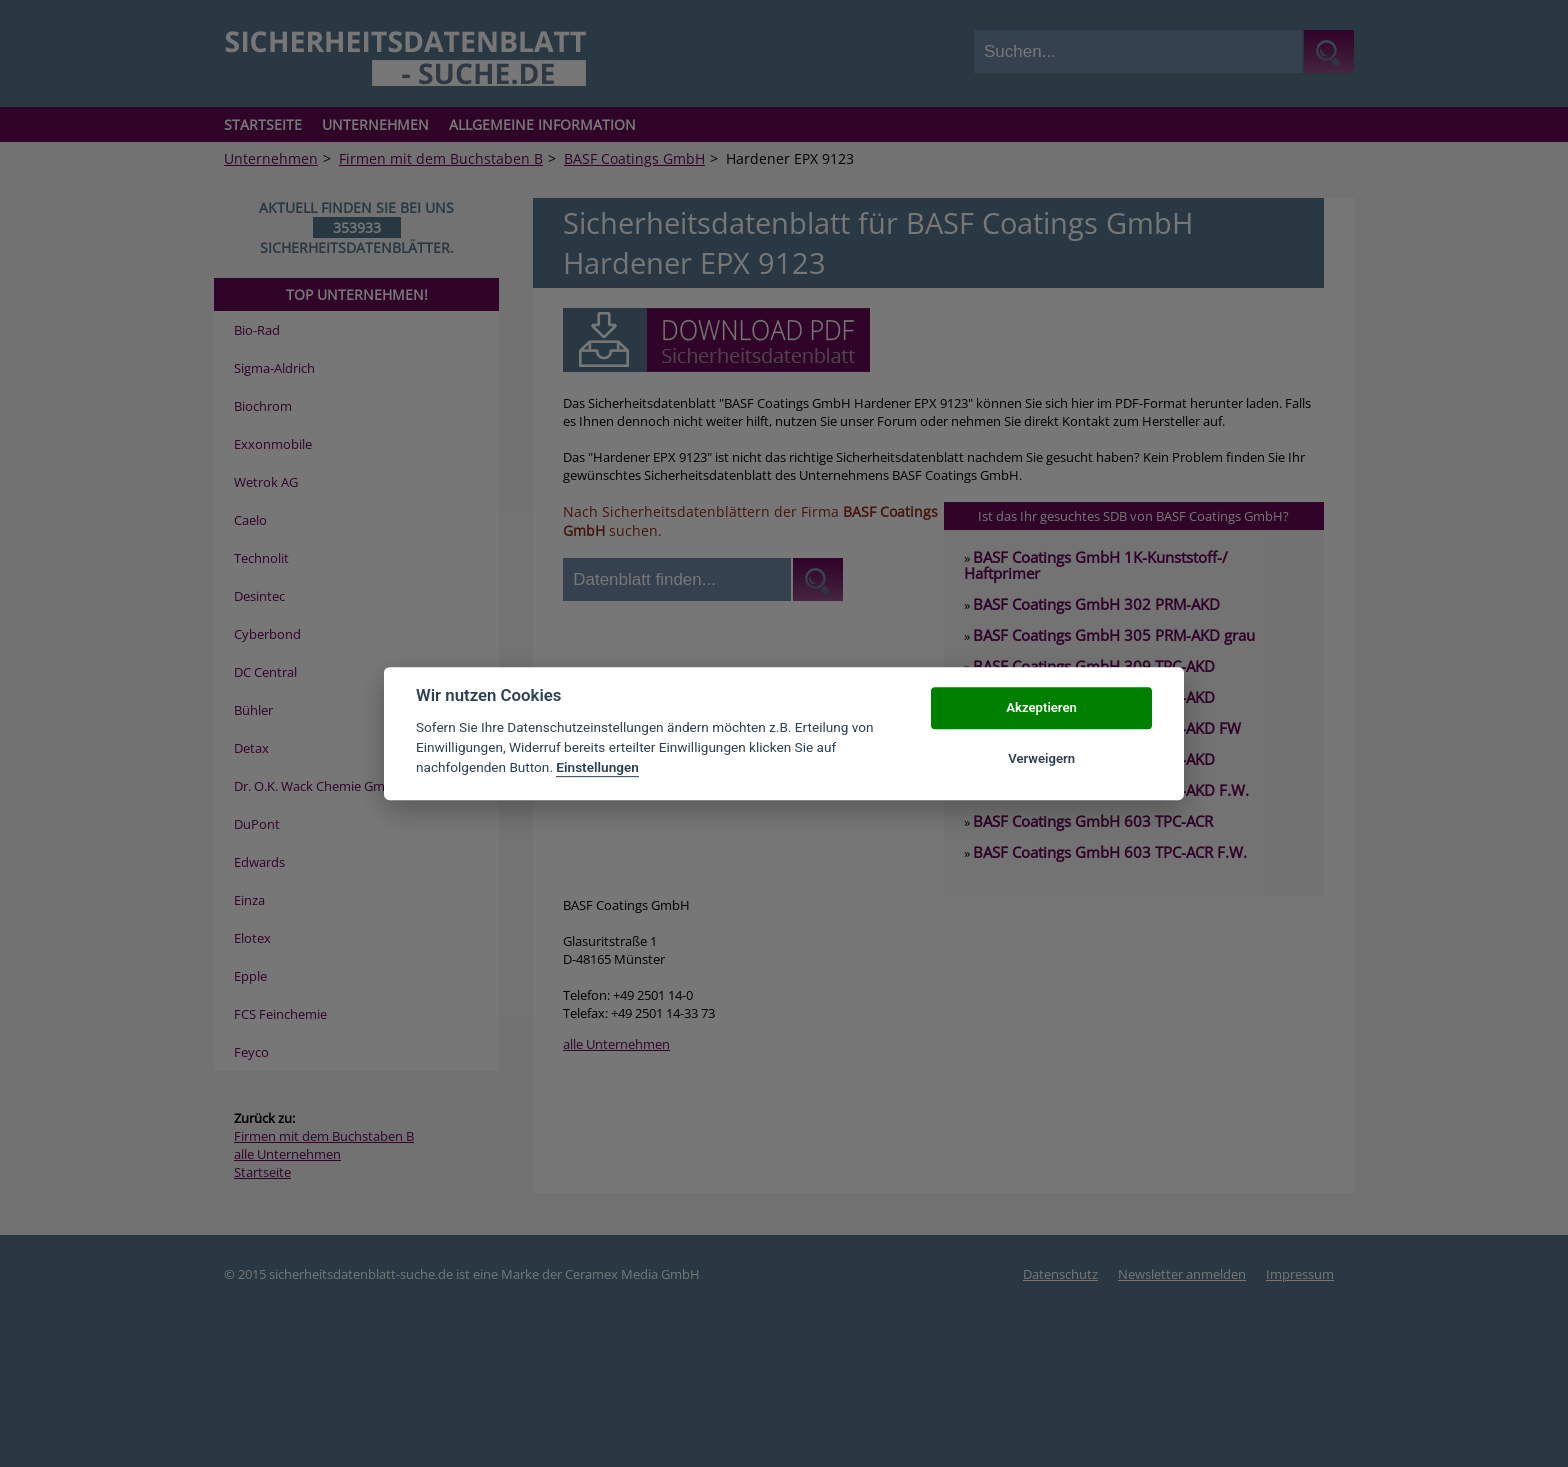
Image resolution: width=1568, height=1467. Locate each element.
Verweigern (1041, 758)
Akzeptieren (1041, 708)
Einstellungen (597, 768)
